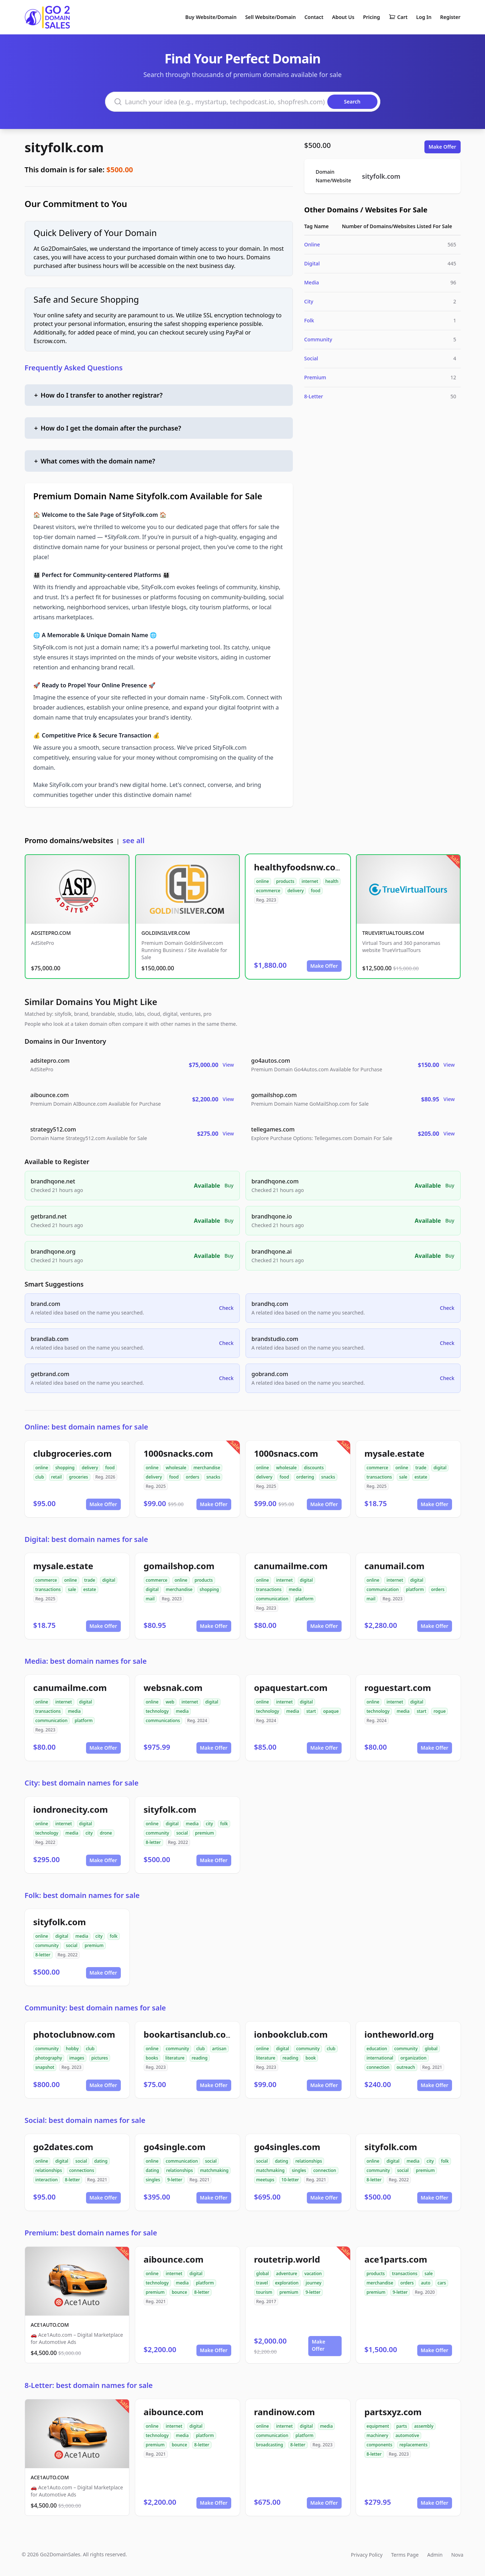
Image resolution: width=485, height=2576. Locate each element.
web (170, 1702)
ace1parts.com (396, 2259)
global (431, 2049)
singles (153, 2180)
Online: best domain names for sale (86, 1427)
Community (318, 339)
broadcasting (269, 2445)
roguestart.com (398, 1687)
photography (48, 2058)
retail (56, 1477)
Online (312, 244)
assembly (423, 2426)
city (88, 1833)
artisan (219, 2049)
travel (262, 2283)
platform (304, 1599)
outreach (405, 2067)
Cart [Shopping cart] (398, 17)
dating (101, 2161)
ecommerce (268, 891)
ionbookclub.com (291, 2034)
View (228, 1064)
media (295, 1589)
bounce (179, 2292)
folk (224, 1824)
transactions (379, 1477)
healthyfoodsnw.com (299, 867)
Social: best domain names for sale (85, 2120)
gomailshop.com (179, 1566)
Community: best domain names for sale (95, 2008)
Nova (457, 2554)
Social (311, 358)
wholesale (176, 1468)
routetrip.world (287, 2259)
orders (192, 1477)
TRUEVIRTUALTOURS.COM (393, 932)
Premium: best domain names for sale (91, 2233)
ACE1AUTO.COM (50, 2324)
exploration (287, 2283)
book (310, 2058)
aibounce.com (174, 2259)
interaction (46, 2180)
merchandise (207, 1468)
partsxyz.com (393, 2412)
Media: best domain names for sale (86, 1661)
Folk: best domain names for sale (82, 1895)
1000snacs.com (286, 1453)
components (380, 2445)
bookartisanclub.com (189, 2034)
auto (425, 2283)
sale (403, 1477)
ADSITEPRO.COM (51, 932)
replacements (413, 2445)
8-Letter (313, 396)
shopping (65, 1468)
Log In (424, 17)
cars (442, 2283)
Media (311, 282)
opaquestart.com (291, 1687)
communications (163, 1720)
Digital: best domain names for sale (86, 1539)
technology (157, 1711)
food (315, 891)
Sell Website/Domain (270, 17)
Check (226, 1307)
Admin (435, 2554)
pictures (99, 2058)
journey (314, 2283)
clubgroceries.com (72, 1453)
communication (272, 1599)
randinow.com (284, 2412)
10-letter (290, 2180)
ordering (305, 1477)
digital (439, 1468)
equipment (378, 2426)
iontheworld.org (399, 2034)
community (157, 1833)
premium (204, 1833)
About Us (343, 17)
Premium (315, 377)
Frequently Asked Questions (74, 368)
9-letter (174, 2180)
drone (106, 1833)
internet (309, 881)
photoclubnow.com (74, 2034)
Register (450, 17)
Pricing (371, 17)
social (182, 1833)
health (332, 881)
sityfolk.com (64, 147)
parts (401, 2426)
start (311, 1711)
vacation (313, 2273)
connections (81, 2170)
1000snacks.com (178, 1453)
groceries (78, 1477)
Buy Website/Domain (211, 17)
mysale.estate (395, 1453)
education (377, 2049)
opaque (331, 1711)
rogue (439, 1711)
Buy (228, 1185)
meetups (265, 2180)
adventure (286, 2273)
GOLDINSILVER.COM (166, 932)
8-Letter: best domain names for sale (89, 2385)
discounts (314, 1468)
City (308, 301)
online (262, 881)
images (76, 2058)
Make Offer (442, 146)
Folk (309, 320)
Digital (312, 263)
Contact (313, 17)
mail (150, 1599)
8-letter (153, 1842)
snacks (213, 1477)
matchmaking (214, 2170)
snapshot (44, 2067)
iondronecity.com (70, 1809)
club (39, 1477)
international (380, 2058)
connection (378, 2067)
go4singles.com (287, 2147)
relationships (48, 2170)
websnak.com (173, 1687)
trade (421, 1468)
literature (175, 2058)
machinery (378, 2435)
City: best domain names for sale (82, 1783)
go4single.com (175, 2147)
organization (413, 2058)
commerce (377, 1468)
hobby (72, 2049)
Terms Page (405, 2554)
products (285, 881)
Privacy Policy (366, 2554)
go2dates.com (63, 2147)
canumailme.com (291, 1566)
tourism (264, 2292)
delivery (295, 891)
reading (200, 2058)
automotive (407, 2435)
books (152, 2058)
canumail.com (395, 1566)
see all (133, 840)
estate (420, 1477)
